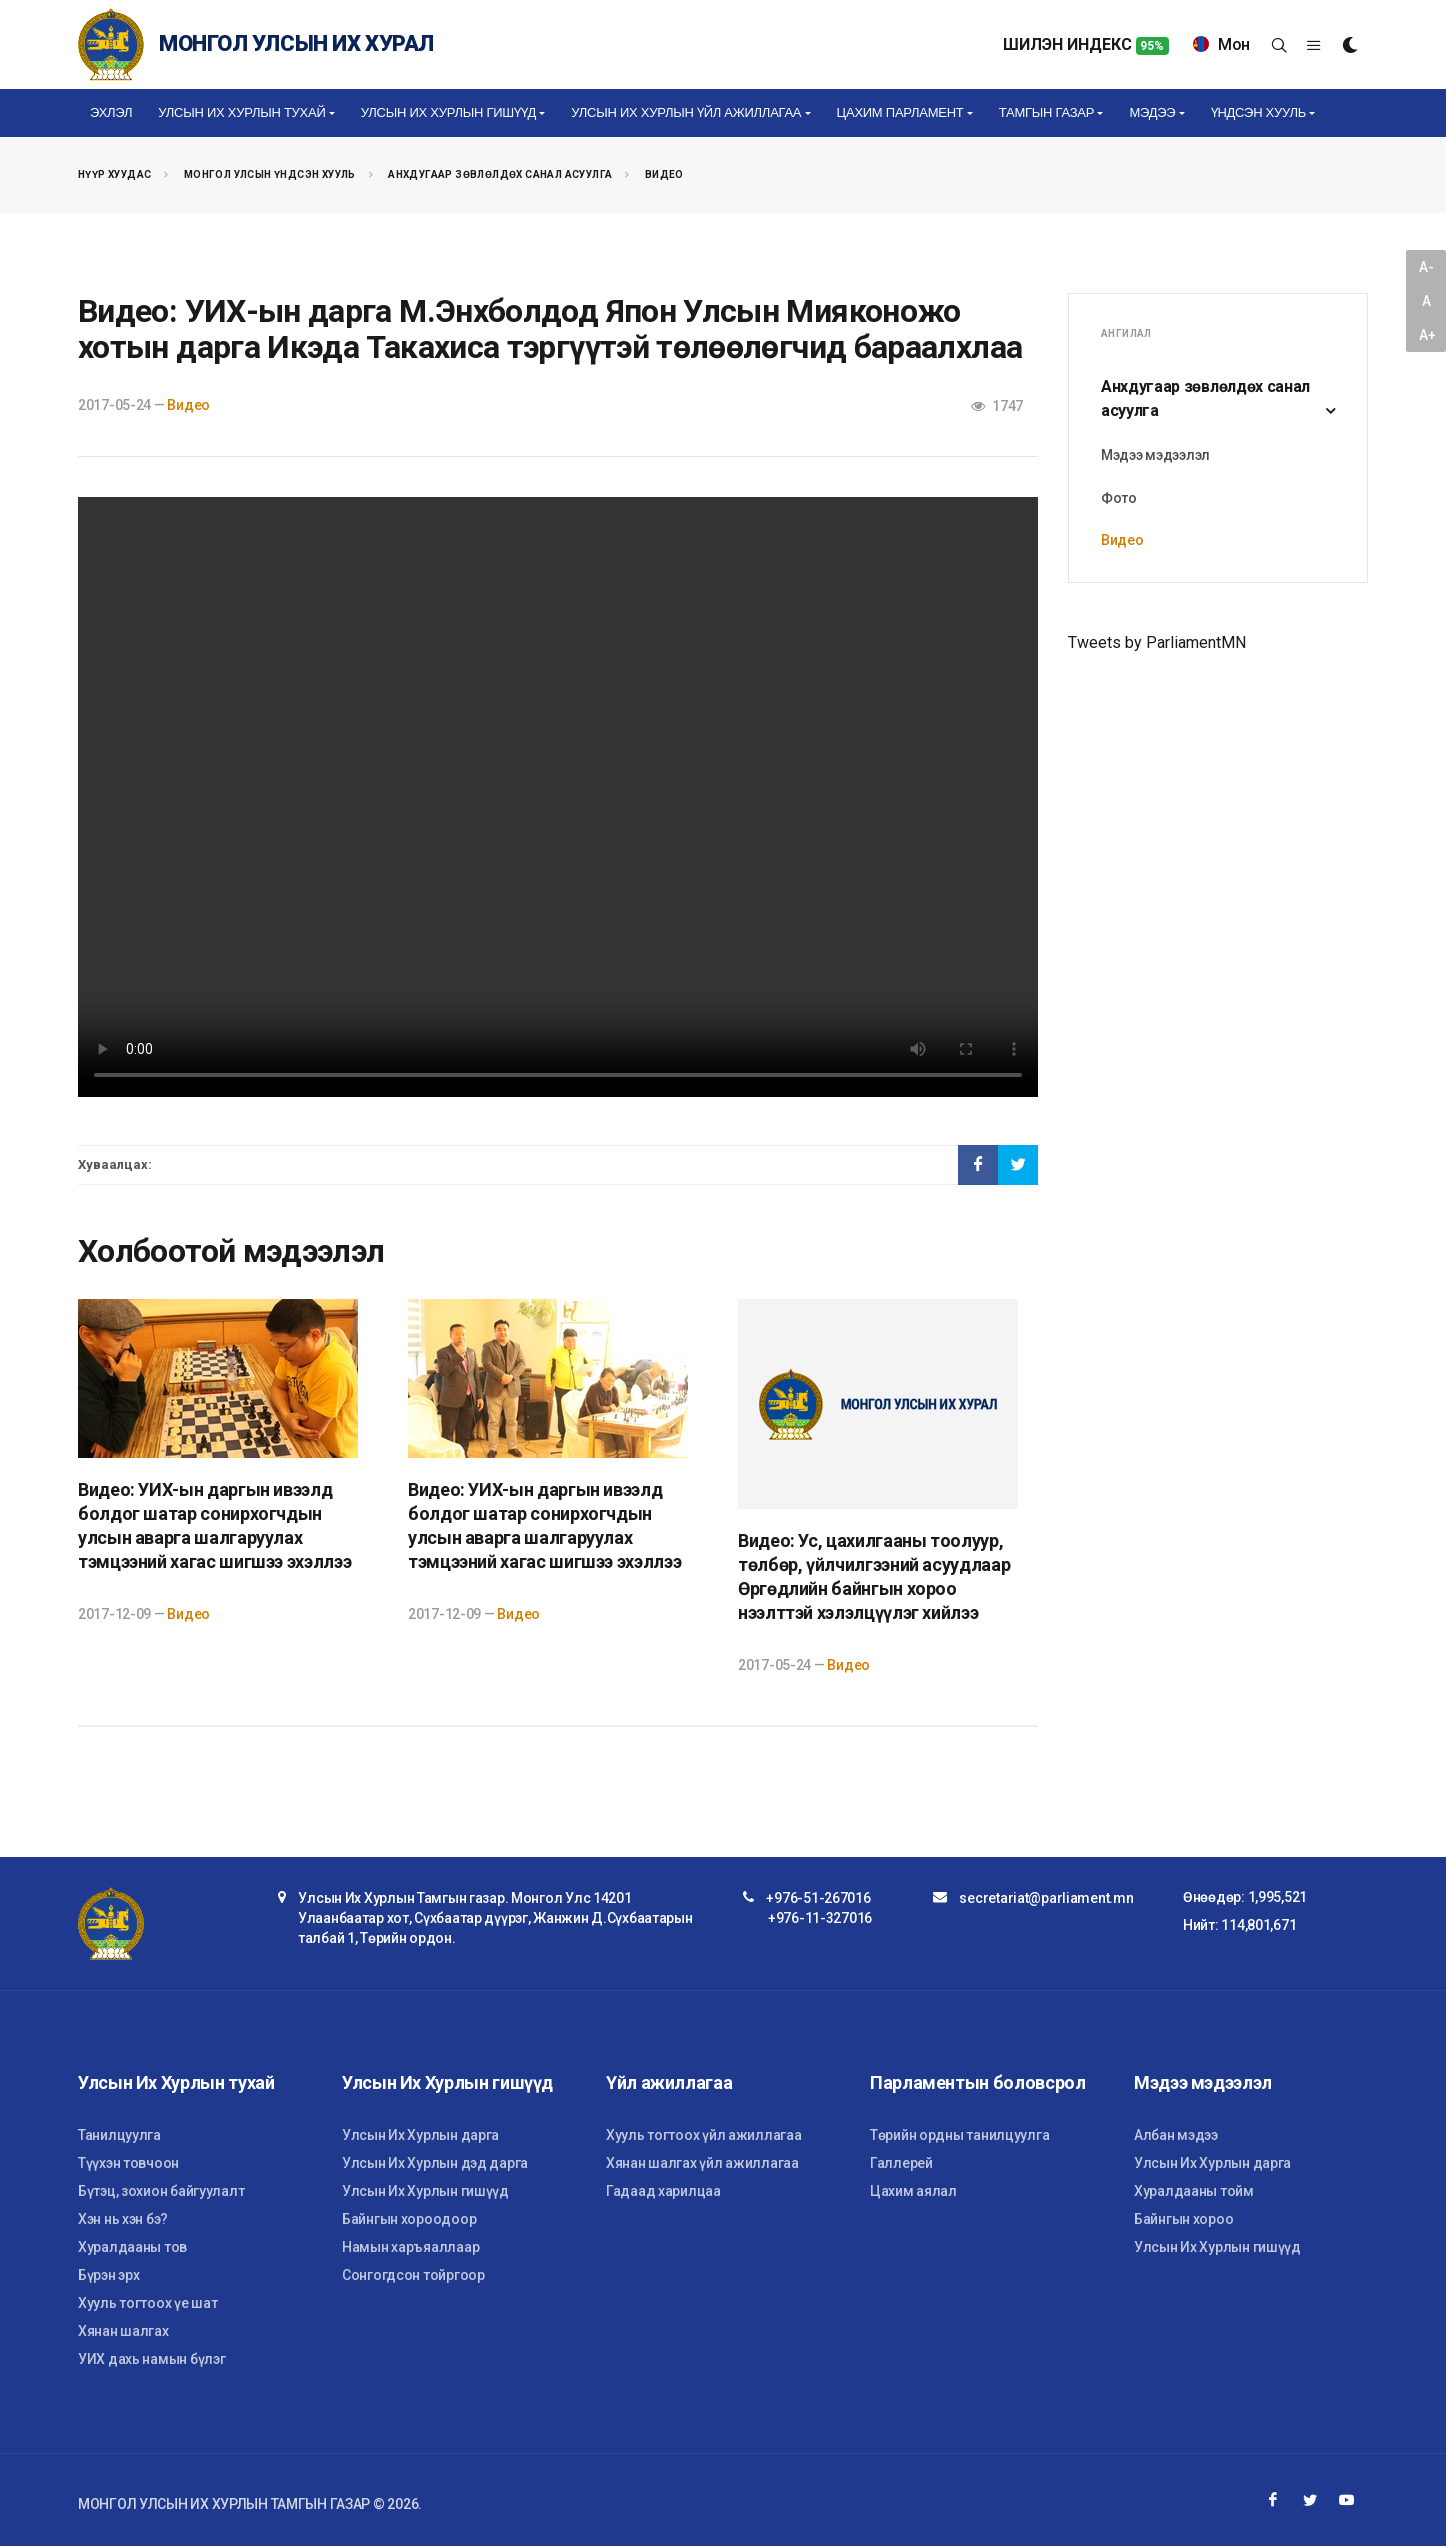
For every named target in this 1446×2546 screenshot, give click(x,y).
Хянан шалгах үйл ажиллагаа (702, 2163)
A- (1426, 267)
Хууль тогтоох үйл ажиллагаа (703, 2135)
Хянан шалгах (123, 2331)
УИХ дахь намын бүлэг (151, 2359)
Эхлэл (111, 112)
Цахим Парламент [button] (900, 112)
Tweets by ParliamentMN (1157, 642)
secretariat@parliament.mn (1046, 1898)
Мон (1221, 44)
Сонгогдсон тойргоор (413, 2275)
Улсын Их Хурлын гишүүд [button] (448, 112)
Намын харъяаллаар (410, 2247)
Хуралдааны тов (132, 2247)
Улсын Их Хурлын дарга (420, 2135)
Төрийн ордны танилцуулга (959, 2135)
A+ (1427, 335)
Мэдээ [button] (1152, 112)
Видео (664, 174)
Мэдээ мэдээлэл (1155, 455)
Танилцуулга (119, 2135)
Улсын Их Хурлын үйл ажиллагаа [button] (686, 112)
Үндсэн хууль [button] (1258, 112)
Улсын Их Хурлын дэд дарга (435, 2163)
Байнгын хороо (1183, 2219)
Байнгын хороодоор (409, 2219)
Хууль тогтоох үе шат (147, 2303)
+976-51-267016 (818, 1898)
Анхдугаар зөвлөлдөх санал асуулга (500, 174)
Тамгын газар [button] (1046, 112)
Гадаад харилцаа (663, 2191)
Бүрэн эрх (108, 2275)
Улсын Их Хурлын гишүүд (425, 2191)
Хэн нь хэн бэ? (123, 2219)
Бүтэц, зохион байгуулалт (161, 2191)
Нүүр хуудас (114, 174)
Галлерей (901, 2163)
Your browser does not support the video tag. (558, 797)
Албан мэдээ (1176, 2135)
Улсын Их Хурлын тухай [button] (241, 112)
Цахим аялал (913, 2191)
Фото (1119, 498)
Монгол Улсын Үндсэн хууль (270, 174)
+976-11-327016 (820, 1918)
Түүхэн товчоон (128, 2163)
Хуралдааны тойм (1194, 2191)
